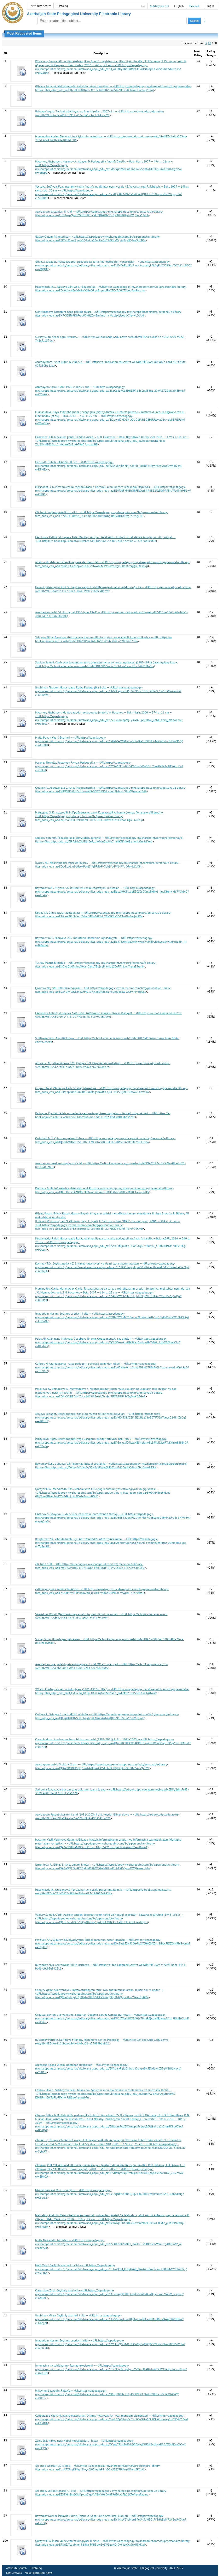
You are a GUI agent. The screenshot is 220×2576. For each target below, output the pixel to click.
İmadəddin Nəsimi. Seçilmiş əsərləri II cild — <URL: (67, 1313)
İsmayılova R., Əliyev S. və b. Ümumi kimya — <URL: (67, 1864)
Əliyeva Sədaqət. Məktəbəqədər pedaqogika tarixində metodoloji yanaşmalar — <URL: (90, 261)
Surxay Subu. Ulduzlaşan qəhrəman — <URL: (62, 1639)
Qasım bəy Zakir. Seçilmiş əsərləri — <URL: (61, 2290)
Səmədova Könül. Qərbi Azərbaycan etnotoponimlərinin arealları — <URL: (81, 1614)
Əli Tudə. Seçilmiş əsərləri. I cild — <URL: (60, 2491)
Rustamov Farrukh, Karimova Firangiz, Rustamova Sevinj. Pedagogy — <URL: (82, 2040)
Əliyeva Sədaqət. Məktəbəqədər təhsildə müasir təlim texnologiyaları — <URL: (85, 1414)
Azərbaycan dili (159, 6)
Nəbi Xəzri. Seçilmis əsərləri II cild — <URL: (62, 2265)
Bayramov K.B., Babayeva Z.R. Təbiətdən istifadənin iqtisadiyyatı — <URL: (81, 938)
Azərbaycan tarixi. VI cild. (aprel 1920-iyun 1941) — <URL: (71, 612)
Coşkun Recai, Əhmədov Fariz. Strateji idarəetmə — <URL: (71, 1088)
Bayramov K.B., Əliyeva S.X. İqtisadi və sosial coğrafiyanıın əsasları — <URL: (82, 888)
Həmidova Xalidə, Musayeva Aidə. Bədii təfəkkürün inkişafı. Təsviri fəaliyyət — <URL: (89, 1013)
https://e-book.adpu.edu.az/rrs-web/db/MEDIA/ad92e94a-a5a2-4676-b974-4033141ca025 (107, 1816)
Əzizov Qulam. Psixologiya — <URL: (57, 236)
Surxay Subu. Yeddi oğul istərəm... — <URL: (62, 337)
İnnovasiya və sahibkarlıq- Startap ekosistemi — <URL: (69, 2365)
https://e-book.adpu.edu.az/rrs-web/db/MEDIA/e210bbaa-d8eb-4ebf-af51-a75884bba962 (102, 2041)
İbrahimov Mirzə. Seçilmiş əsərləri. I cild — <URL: (65, 2315)
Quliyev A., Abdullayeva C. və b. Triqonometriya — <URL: (70, 787)
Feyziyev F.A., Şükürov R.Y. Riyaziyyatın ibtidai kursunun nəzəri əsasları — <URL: (85, 1940)
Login (210, 6)
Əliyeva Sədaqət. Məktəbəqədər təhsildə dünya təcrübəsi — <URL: (77, 86)
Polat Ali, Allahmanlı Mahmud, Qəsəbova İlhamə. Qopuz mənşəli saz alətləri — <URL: (88, 1338)
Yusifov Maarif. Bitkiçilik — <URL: (55, 963)
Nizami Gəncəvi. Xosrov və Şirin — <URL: (60, 2190)
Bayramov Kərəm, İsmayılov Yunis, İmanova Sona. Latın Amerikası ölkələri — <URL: (87, 2516)
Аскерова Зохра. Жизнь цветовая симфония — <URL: (69, 2065)
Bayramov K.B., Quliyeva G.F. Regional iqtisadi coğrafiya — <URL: (75, 1463)
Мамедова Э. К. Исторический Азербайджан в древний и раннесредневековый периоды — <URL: (97, 487)
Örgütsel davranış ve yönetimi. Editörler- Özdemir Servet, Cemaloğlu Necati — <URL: (88, 2015)
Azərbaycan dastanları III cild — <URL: (58, 211)
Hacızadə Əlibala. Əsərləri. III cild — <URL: (61, 462)
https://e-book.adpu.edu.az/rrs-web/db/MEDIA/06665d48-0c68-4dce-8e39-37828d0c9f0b (99, 541)
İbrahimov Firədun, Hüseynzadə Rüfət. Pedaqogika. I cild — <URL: (76, 687)
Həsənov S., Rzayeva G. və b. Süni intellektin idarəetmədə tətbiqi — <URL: (81, 1514)
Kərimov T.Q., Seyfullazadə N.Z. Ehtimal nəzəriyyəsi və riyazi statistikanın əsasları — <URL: (92, 1263)
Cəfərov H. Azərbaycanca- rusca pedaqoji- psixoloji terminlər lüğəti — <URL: (83, 1364)
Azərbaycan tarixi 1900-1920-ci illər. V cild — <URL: (67, 387)
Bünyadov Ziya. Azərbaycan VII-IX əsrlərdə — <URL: (67, 1965)
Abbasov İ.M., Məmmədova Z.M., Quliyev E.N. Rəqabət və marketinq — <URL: (83, 1063)
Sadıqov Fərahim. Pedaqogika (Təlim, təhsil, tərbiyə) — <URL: (73, 838)
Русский (194, 6)
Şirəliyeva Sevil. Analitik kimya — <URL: (59, 1038)
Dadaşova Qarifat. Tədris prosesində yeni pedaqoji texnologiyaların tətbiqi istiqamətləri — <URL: (96, 1113)
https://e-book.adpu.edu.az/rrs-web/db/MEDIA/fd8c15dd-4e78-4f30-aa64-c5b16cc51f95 (101, 1616)
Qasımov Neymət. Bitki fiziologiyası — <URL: (62, 988)
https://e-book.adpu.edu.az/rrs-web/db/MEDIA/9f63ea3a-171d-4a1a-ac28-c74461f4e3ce (98, 666)
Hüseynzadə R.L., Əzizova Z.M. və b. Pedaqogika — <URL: (70, 287)
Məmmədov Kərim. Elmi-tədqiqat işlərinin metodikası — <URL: (74, 136)
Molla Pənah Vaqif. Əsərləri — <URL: (57, 737)
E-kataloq (62, 6)
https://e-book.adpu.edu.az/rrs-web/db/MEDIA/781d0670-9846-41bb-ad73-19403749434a (103, 1891)
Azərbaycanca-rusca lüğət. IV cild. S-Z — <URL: (64, 362)
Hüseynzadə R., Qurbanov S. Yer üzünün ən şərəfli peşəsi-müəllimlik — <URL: (83, 1889)
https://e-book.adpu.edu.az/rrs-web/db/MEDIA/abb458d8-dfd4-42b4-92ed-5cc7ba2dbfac (101, 1666)
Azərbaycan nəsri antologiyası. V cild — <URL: (63, 1163)
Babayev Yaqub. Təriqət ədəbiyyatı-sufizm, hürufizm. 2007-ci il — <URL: (80, 111)
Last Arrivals (14, 2573)
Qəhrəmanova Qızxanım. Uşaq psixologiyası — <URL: (68, 312)
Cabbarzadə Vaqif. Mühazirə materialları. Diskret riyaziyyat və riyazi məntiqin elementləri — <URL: (97, 2415)
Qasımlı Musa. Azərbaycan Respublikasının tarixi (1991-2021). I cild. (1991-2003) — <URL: (91, 1739)
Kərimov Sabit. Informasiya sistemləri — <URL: (64, 1188)
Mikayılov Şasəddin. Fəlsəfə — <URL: (58, 2390)
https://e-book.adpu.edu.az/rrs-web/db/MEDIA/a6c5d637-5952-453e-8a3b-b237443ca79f (99, 113)
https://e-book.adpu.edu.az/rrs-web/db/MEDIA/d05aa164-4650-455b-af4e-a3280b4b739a (103, 639)
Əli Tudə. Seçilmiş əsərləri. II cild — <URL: (61, 512)
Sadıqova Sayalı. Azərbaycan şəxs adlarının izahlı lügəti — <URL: (75, 1789)
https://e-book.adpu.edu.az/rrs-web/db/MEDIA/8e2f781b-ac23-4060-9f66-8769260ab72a (102, 1065)
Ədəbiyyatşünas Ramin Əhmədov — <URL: (61, 1589)
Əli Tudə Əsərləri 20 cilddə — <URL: (58, 2466)
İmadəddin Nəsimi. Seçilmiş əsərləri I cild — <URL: (66, 2340)
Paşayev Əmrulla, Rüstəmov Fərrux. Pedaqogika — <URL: (70, 762)
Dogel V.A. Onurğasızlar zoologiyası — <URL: (63, 912)
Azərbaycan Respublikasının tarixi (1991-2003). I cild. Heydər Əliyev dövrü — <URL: (87, 1814)
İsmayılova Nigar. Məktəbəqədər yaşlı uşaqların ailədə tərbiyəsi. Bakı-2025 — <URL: (88, 1439)
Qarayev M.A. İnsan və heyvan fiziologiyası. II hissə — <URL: (72, 2541)
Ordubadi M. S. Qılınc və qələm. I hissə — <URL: (65, 1138)
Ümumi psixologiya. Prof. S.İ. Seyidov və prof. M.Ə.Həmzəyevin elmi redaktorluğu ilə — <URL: (93, 587)
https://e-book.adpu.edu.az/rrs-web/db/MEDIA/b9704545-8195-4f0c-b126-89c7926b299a (108, 1015)
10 (209, 43)
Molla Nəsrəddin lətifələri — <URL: (57, 2240)
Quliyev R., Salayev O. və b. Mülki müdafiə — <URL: (66, 1714)
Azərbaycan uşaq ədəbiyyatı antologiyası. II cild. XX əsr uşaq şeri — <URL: (81, 1664)
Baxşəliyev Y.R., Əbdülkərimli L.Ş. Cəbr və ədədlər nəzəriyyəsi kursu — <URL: (83, 1539)
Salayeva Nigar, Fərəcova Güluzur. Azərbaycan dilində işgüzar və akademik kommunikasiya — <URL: (98, 637)
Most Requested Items (38, 2573)
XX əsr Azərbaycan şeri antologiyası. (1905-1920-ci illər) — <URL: (76, 1689)
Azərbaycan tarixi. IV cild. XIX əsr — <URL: (61, 1764)
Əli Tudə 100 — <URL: (49, 1564)
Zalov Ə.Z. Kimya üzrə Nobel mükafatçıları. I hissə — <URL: (71, 2440)
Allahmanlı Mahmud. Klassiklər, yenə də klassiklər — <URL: (72, 562)
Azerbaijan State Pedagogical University (142, 2568)
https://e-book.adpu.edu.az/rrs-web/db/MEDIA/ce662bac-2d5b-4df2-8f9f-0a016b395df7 (102, 1115)
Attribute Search (41, 6)
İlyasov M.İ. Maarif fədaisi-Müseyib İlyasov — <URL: (67, 863)
